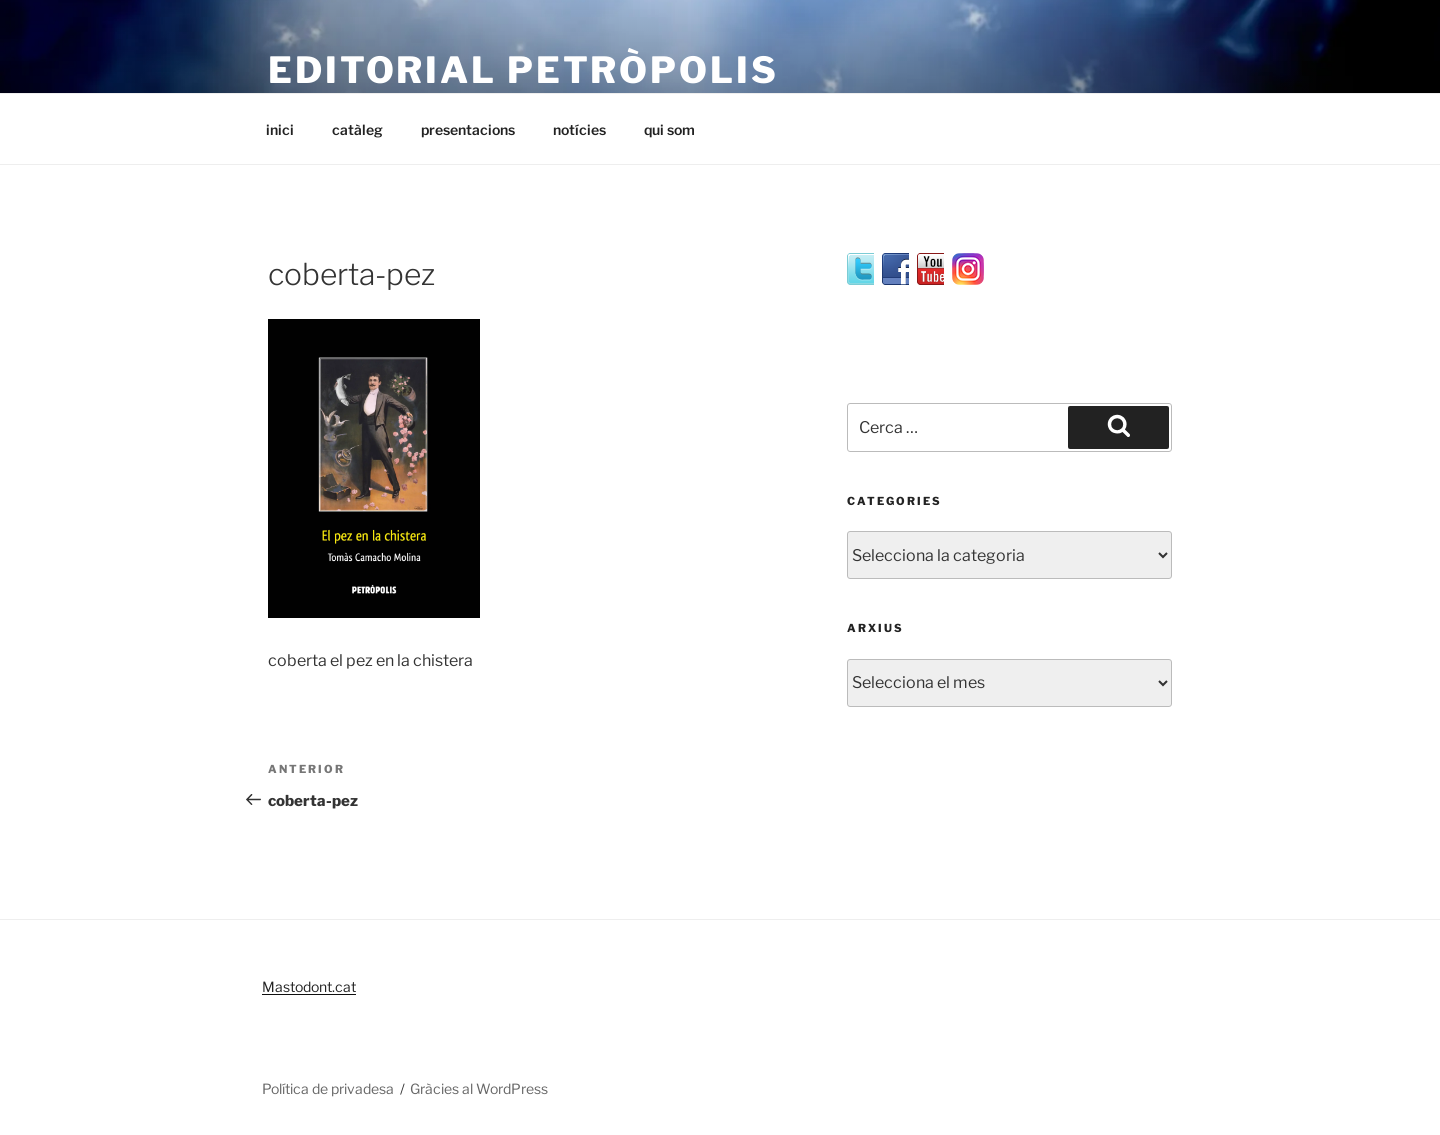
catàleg (357, 129)
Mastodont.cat (309, 986)
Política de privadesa (328, 1088)
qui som (669, 129)
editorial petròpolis (523, 70)
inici (280, 129)
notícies (579, 129)
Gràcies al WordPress (479, 1088)
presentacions (468, 129)
